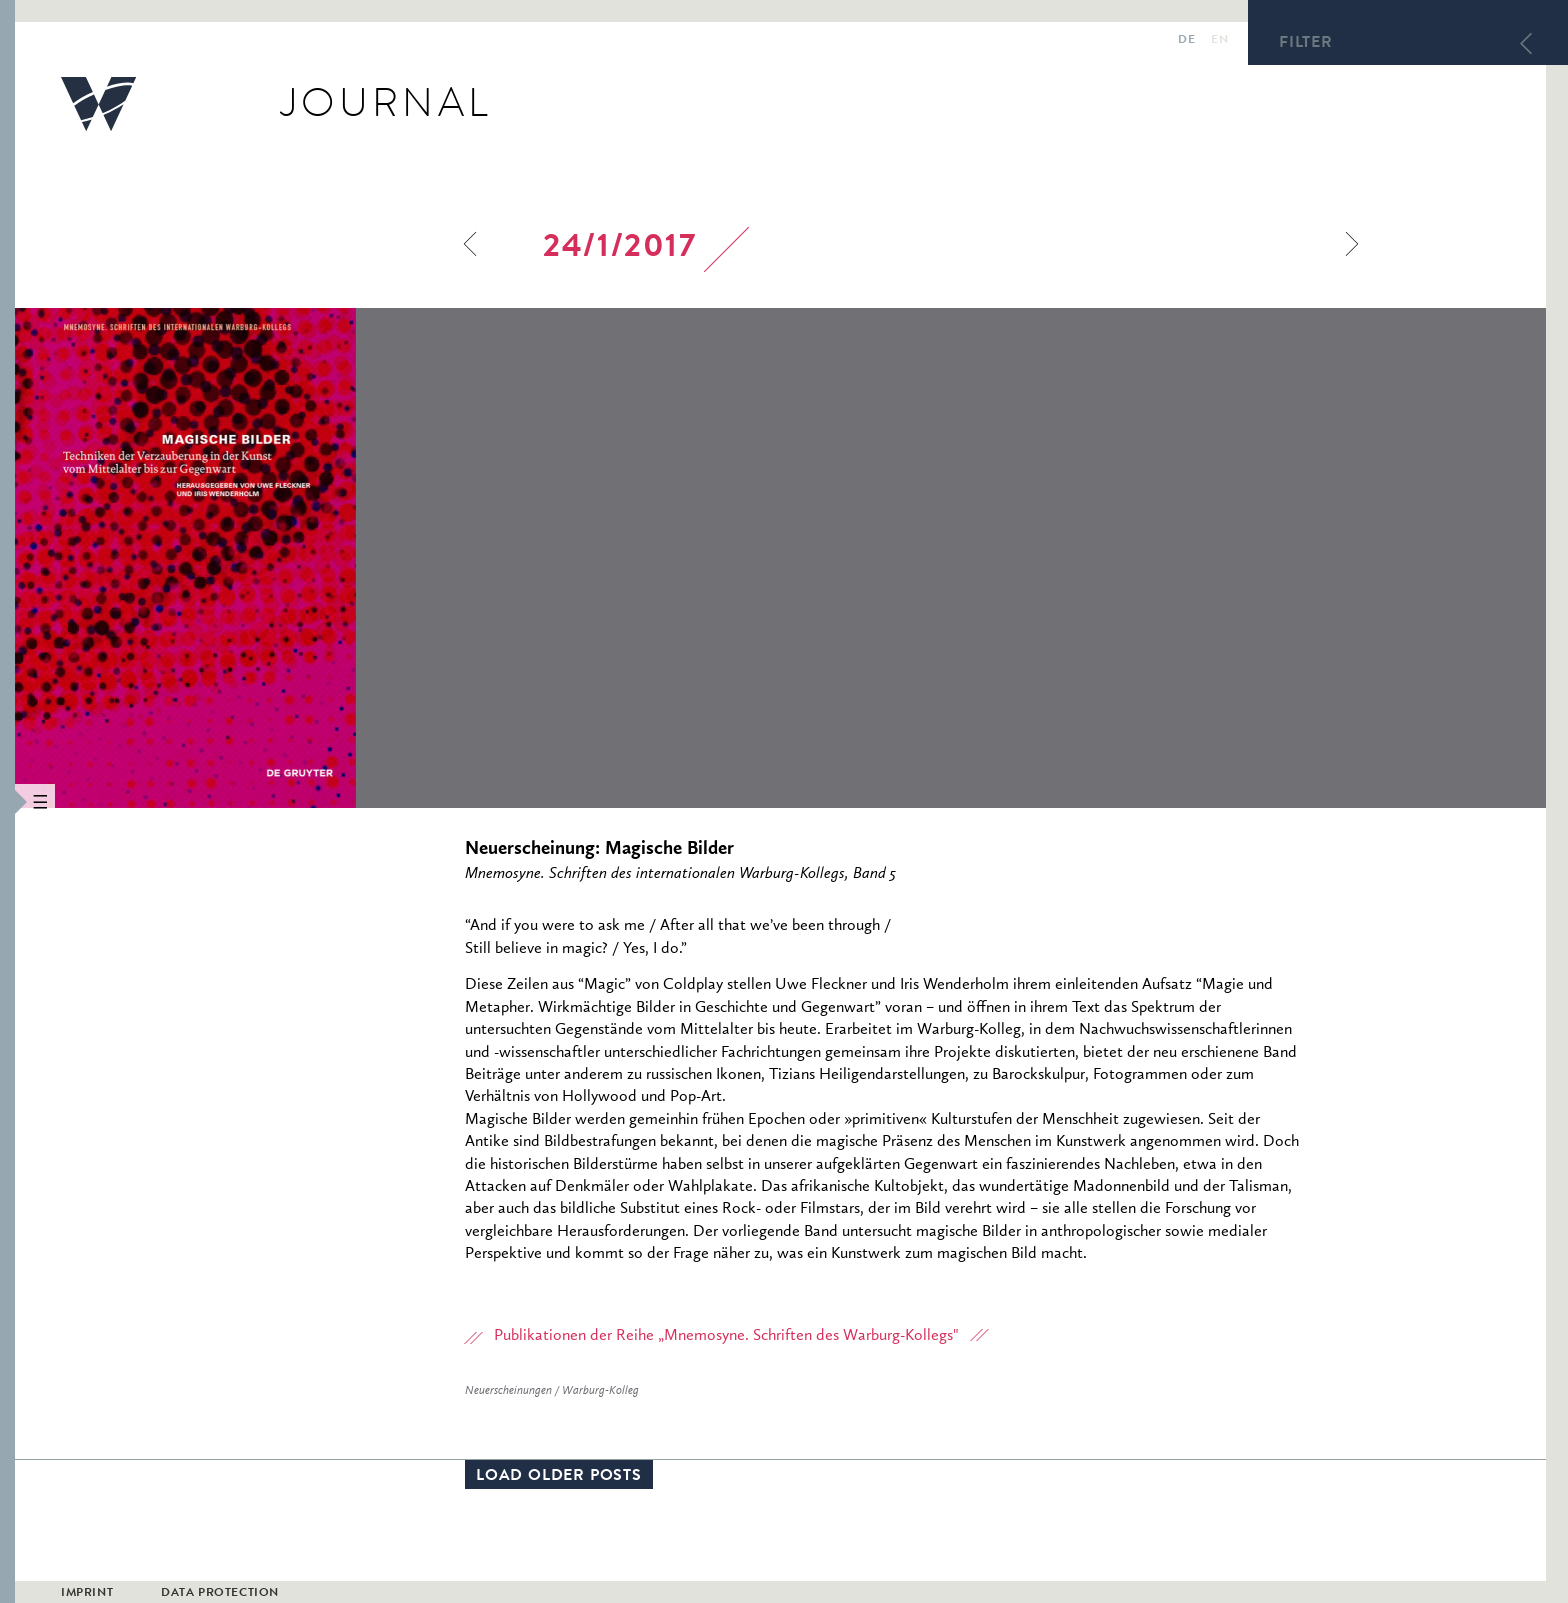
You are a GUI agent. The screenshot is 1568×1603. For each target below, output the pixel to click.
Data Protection (220, 1594)
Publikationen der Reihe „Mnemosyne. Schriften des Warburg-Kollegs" (726, 1336)
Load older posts (559, 1477)
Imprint (87, 1594)
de (1186, 41)
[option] (320, 558)
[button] (7, 801)
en (1219, 41)
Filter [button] (1306, 44)
